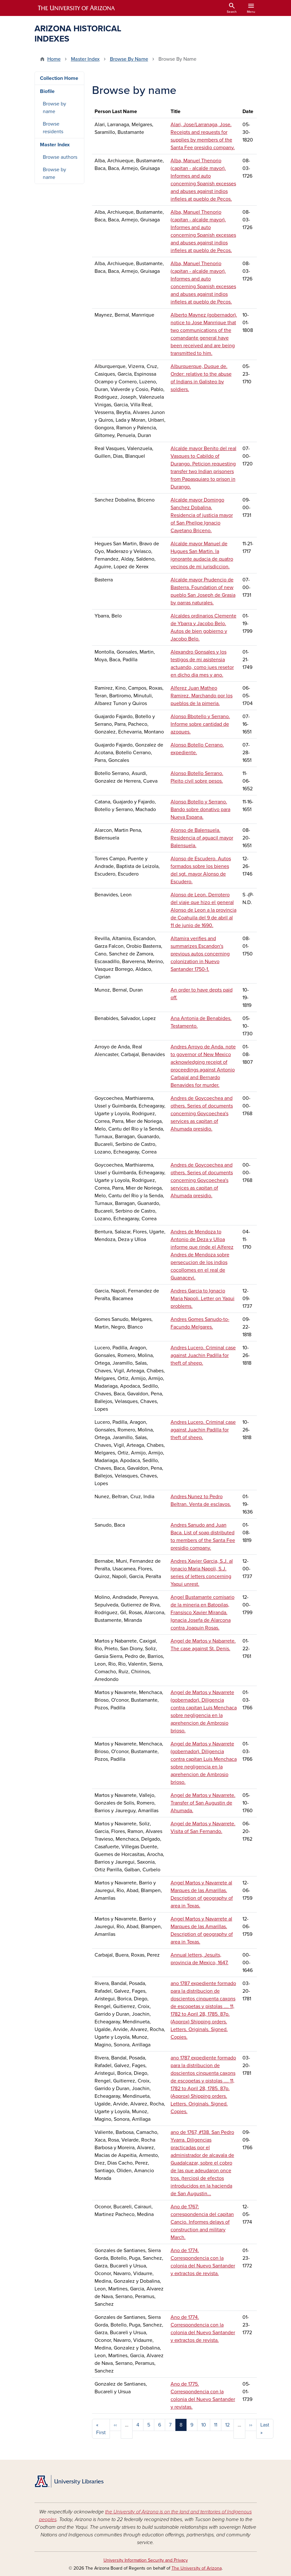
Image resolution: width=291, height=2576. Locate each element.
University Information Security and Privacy (145, 2560)
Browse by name (54, 108)
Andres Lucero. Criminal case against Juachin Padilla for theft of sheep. (203, 1355)
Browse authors (60, 157)
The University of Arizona (197, 2568)
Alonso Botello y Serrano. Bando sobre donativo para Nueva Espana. (200, 809)
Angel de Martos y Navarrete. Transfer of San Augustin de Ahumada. (203, 1803)
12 (227, 2425)
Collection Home (59, 78)
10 (203, 2425)
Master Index (85, 59)
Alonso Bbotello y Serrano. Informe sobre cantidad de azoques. (200, 724)
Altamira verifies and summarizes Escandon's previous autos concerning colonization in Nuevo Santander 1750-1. (200, 953)
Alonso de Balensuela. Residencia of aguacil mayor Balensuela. (202, 838)
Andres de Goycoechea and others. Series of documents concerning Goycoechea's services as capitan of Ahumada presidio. (202, 1113)
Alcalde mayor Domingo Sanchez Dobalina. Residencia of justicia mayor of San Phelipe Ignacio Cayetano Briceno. (202, 515)
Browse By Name (129, 59)
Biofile (47, 91)
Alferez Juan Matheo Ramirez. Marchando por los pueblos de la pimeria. (202, 696)
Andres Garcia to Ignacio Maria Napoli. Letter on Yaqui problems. (202, 1298)
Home (54, 59)
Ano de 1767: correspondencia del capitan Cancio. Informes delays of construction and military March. (202, 2222)
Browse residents (53, 128)
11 (215, 2425)
